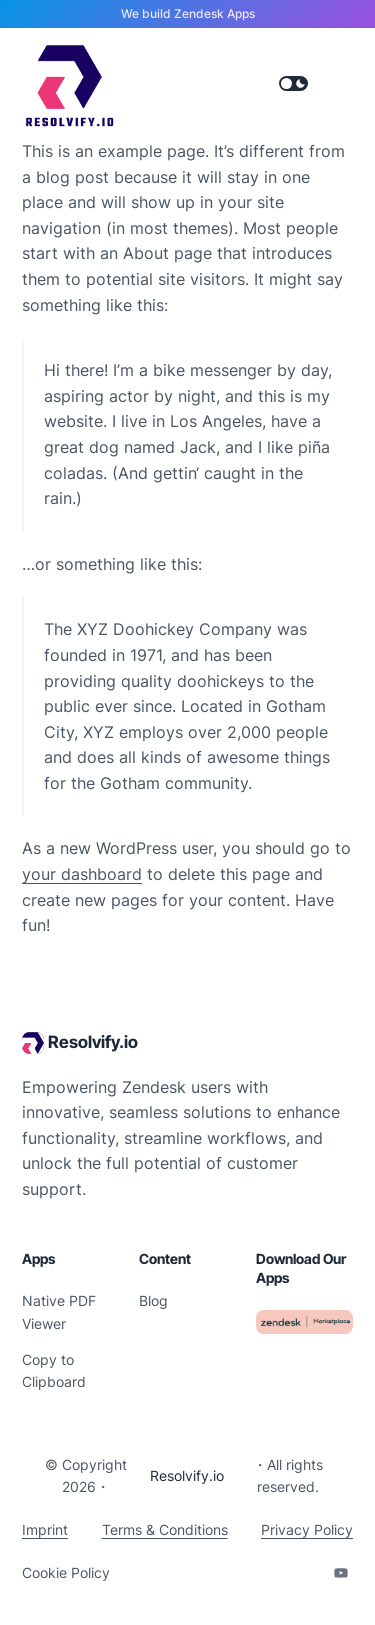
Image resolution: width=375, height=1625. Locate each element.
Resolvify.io (93, 1042)
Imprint (45, 1529)
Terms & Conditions (165, 1529)
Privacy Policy (307, 1529)
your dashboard (82, 874)
